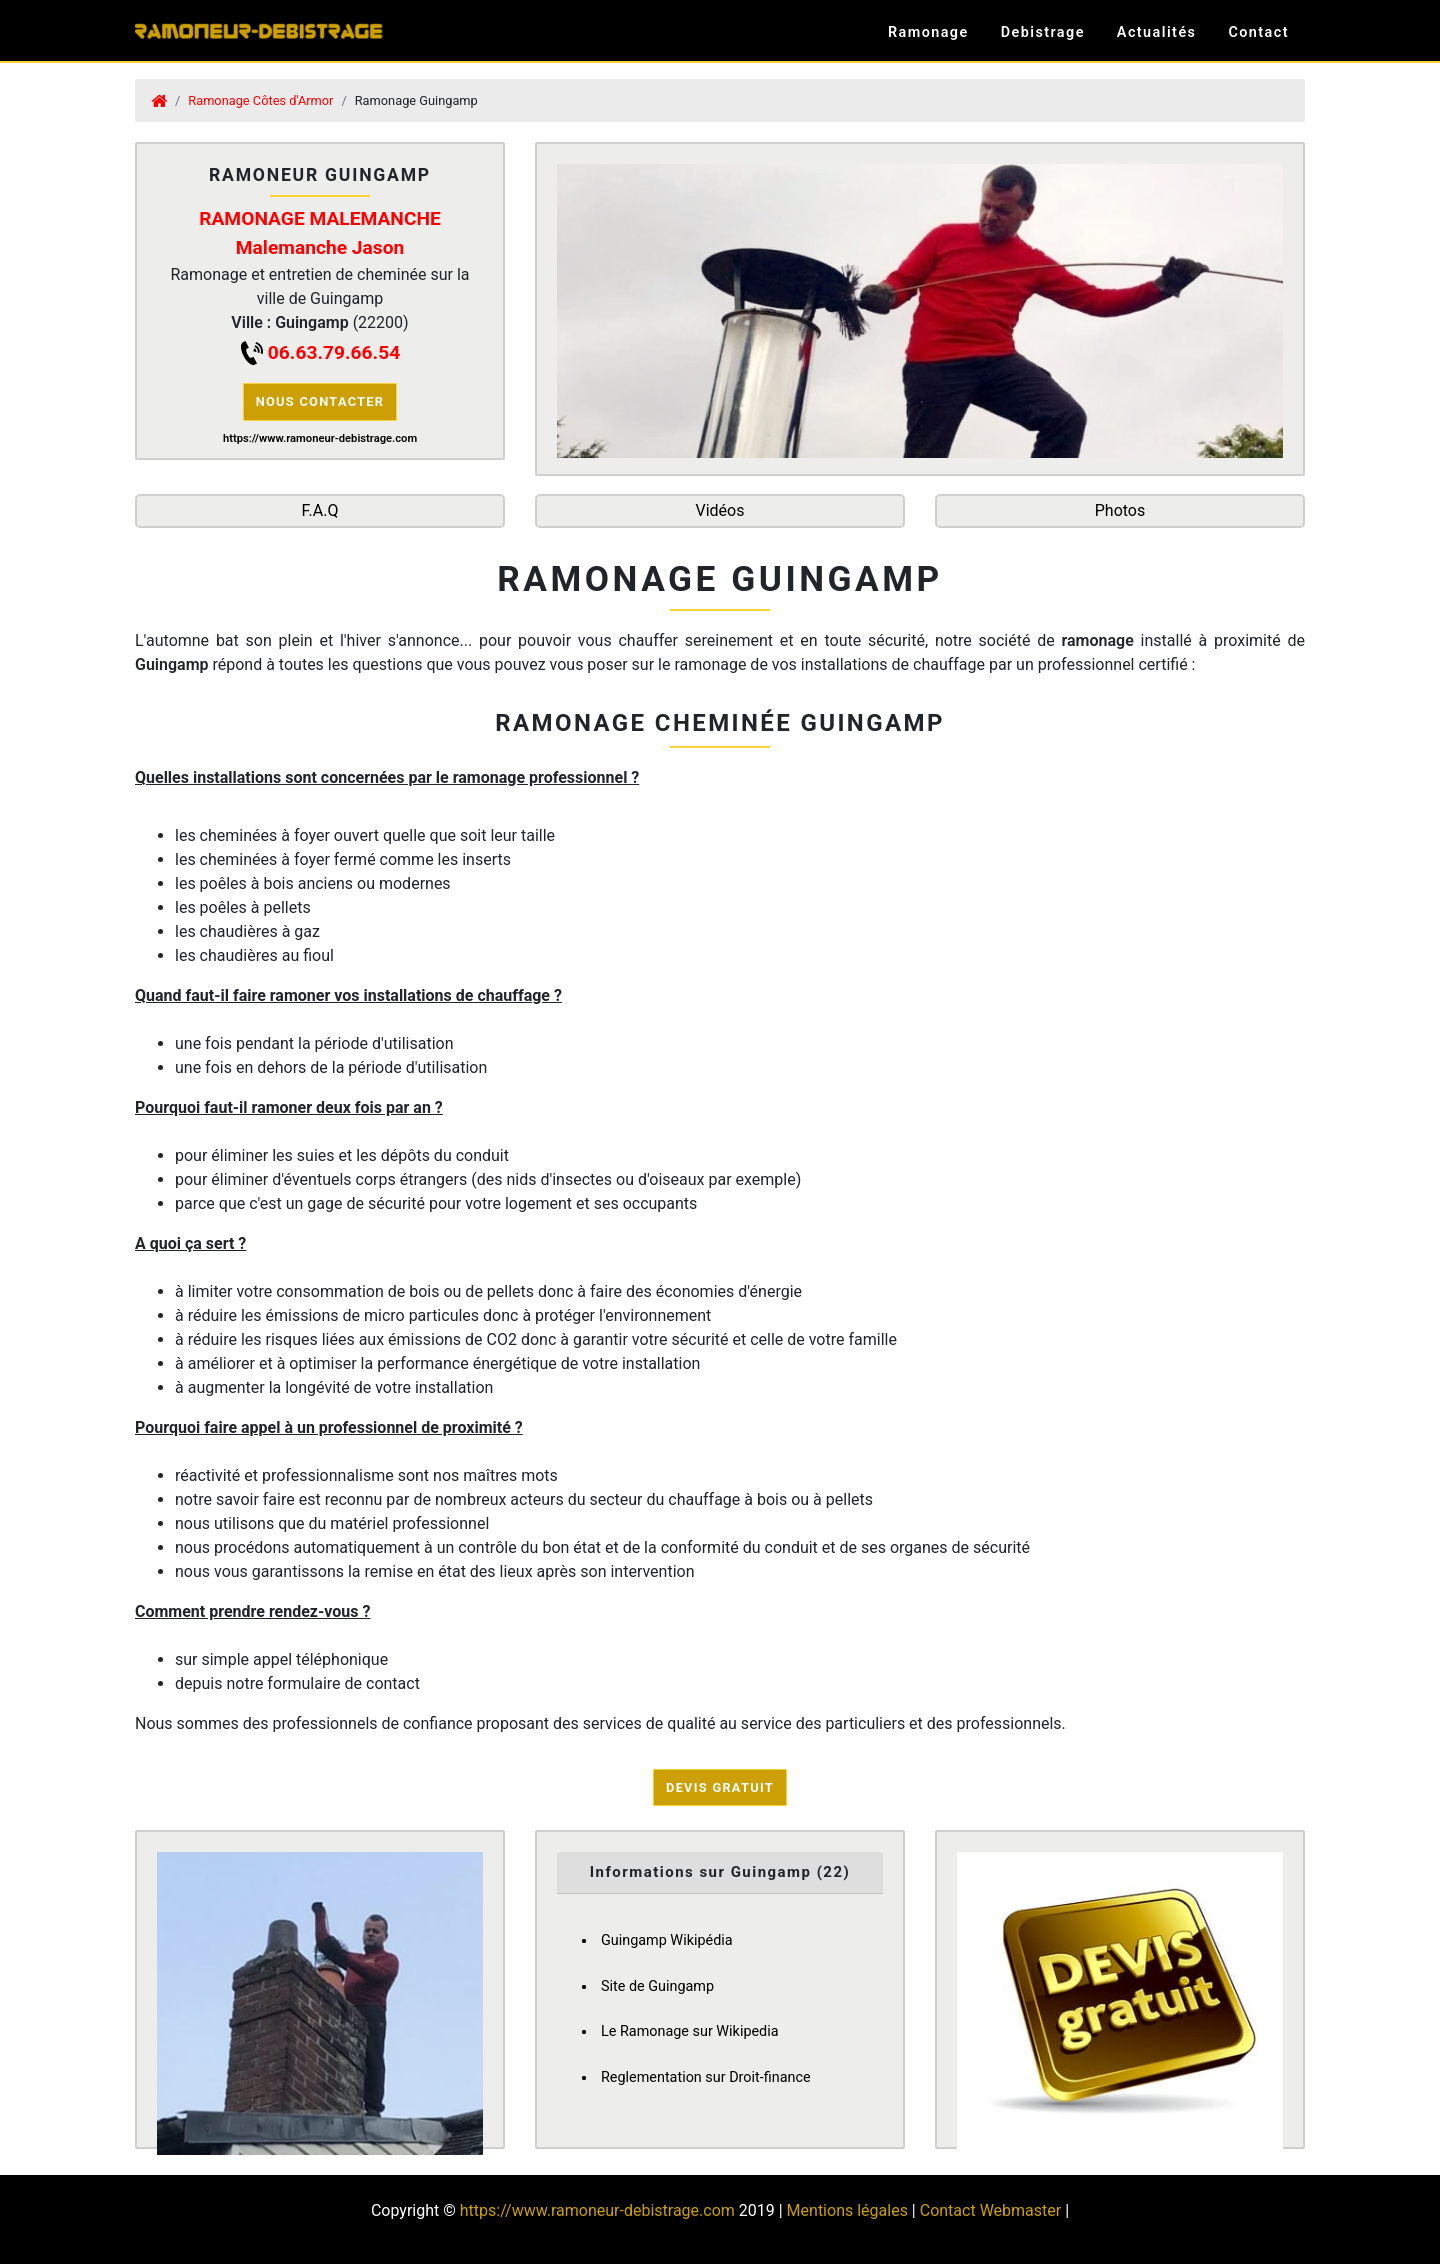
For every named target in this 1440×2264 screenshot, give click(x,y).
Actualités (1157, 32)
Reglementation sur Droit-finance (706, 2077)
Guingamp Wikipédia (667, 1940)
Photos (1120, 510)
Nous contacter (320, 401)
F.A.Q (320, 510)
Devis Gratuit (720, 1787)
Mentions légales (847, 2210)
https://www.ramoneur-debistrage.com (597, 2210)
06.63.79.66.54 (334, 352)
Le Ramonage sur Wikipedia (690, 2031)
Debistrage (1043, 32)
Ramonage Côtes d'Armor (260, 100)
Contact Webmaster (990, 2210)
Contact (1258, 32)
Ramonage (928, 32)
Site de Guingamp (657, 1986)
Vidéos (720, 510)
